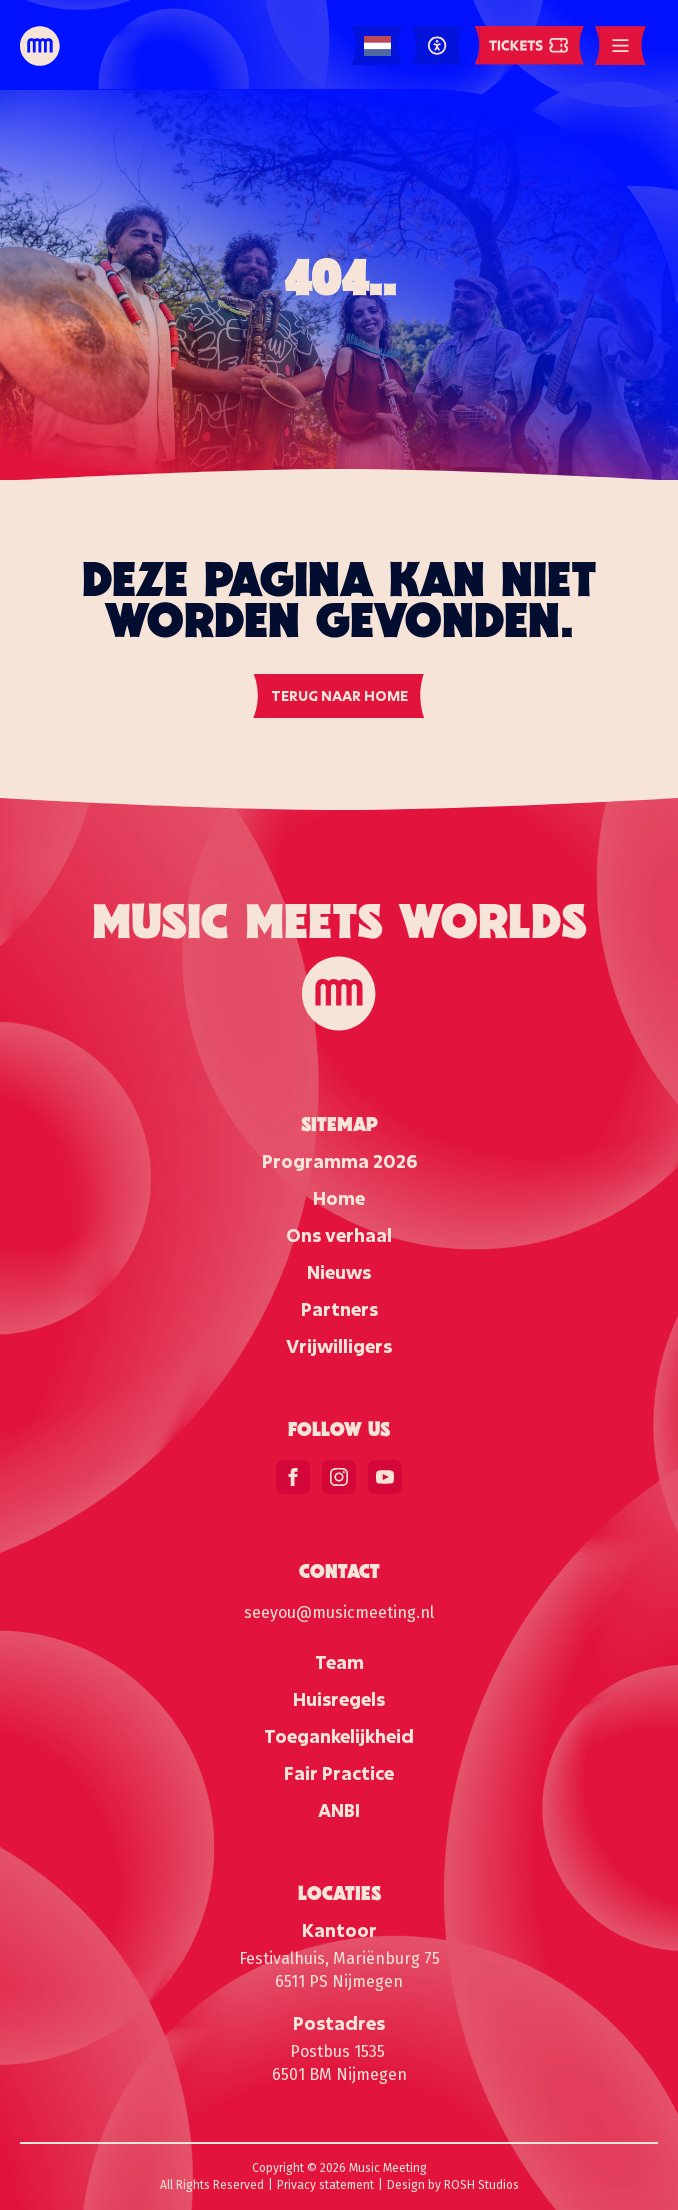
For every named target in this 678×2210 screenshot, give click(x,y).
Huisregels (339, 1699)
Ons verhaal (339, 1235)
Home (339, 1198)
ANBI (339, 1810)
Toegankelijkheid (339, 1736)
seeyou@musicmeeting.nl (339, 1612)
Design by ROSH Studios (453, 2185)
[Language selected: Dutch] (377, 46)
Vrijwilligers (339, 1346)
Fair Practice (339, 1773)
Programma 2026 (339, 1161)
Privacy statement (325, 2185)
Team (339, 1662)
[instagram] (339, 1477)
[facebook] (293, 1477)
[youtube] (385, 1477)
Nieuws (339, 1272)
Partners (339, 1309)
